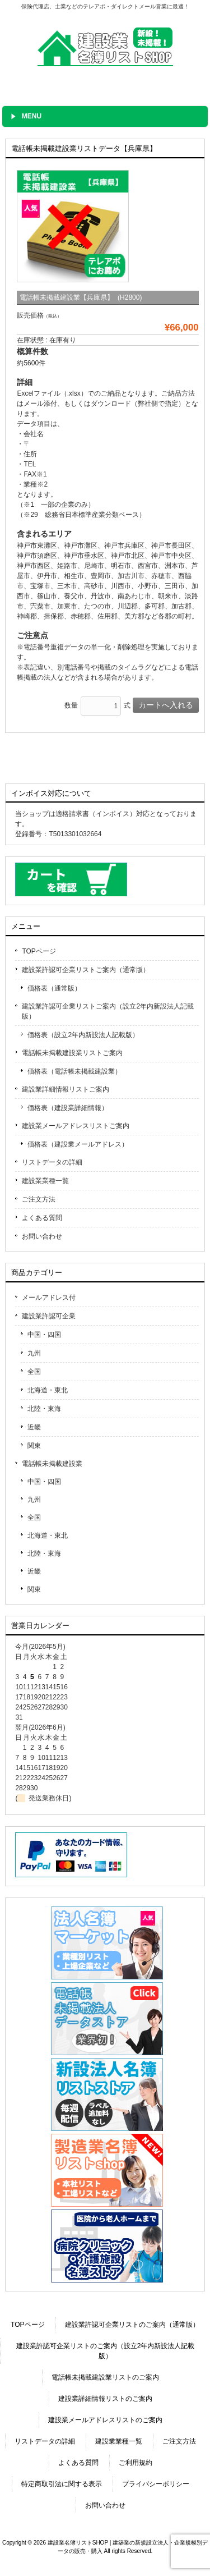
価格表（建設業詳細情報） (67, 1108)
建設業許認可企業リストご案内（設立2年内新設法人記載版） (108, 1011)
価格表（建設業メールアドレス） (77, 1144)
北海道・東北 (47, 1390)
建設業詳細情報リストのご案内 (105, 2399)
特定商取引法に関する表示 (61, 2484)
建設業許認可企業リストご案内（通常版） (86, 970)
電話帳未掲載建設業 (52, 1464)
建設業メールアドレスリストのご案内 (105, 2420)
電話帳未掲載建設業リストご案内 (72, 1053)
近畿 (34, 1427)
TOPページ (38, 951)
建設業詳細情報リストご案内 (65, 1089)
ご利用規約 (135, 2463)
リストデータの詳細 (52, 1162)
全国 (34, 1372)
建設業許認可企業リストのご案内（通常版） (132, 2325)
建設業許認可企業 (49, 1316)
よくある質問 (42, 1218)
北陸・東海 (44, 1409)
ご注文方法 (38, 1199)
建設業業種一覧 (45, 1181)
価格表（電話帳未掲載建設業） (74, 1071)
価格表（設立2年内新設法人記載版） (83, 1035)
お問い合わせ (42, 1236)
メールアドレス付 (49, 1297)
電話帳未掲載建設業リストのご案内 (105, 2377)
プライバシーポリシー (155, 2484)
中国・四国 (44, 1335)
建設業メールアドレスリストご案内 (75, 1126)
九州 (34, 1353)
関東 (34, 1446)
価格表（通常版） (54, 988)
